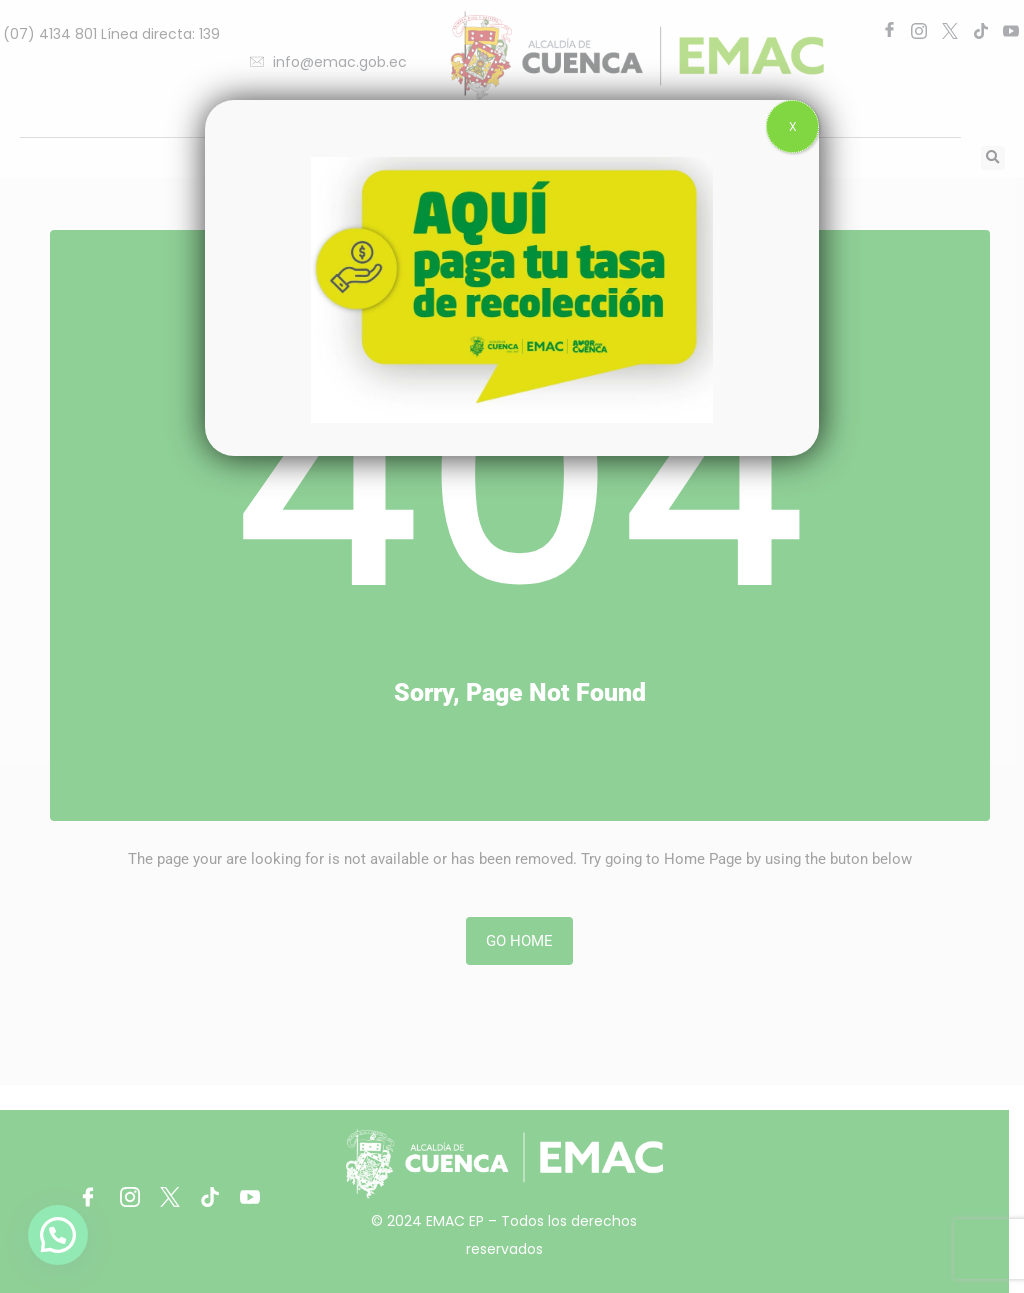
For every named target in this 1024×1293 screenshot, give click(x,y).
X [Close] (793, 127)
